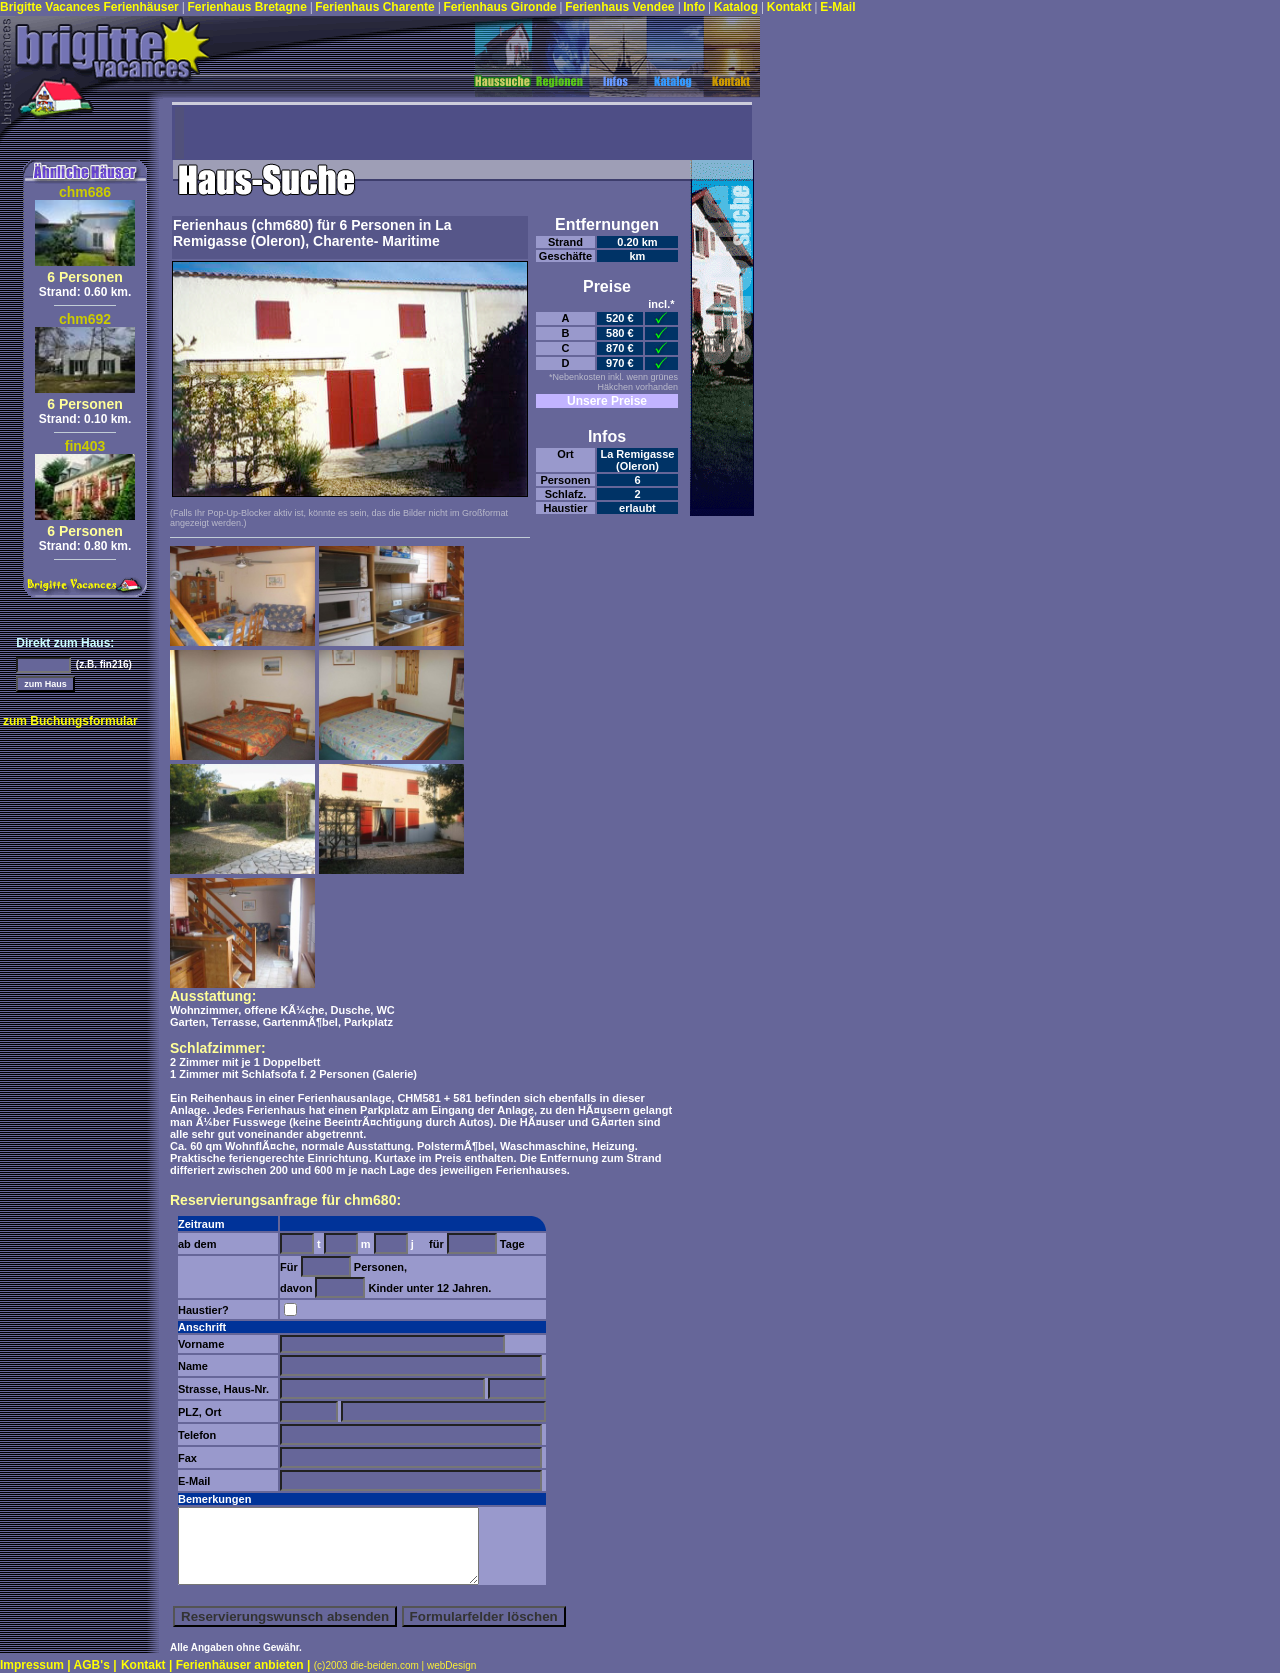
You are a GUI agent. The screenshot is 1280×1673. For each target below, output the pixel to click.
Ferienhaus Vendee (621, 7)
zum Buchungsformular (70, 721)
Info (695, 7)
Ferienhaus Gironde (499, 7)
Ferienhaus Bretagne (247, 7)
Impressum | (37, 1665)
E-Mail (837, 7)
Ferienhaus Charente (376, 7)
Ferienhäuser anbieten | (245, 1665)
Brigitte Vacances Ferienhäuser (91, 7)
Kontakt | (148, 1665)
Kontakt (791, 7)
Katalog (737, 7)
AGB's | (95, 1665)
